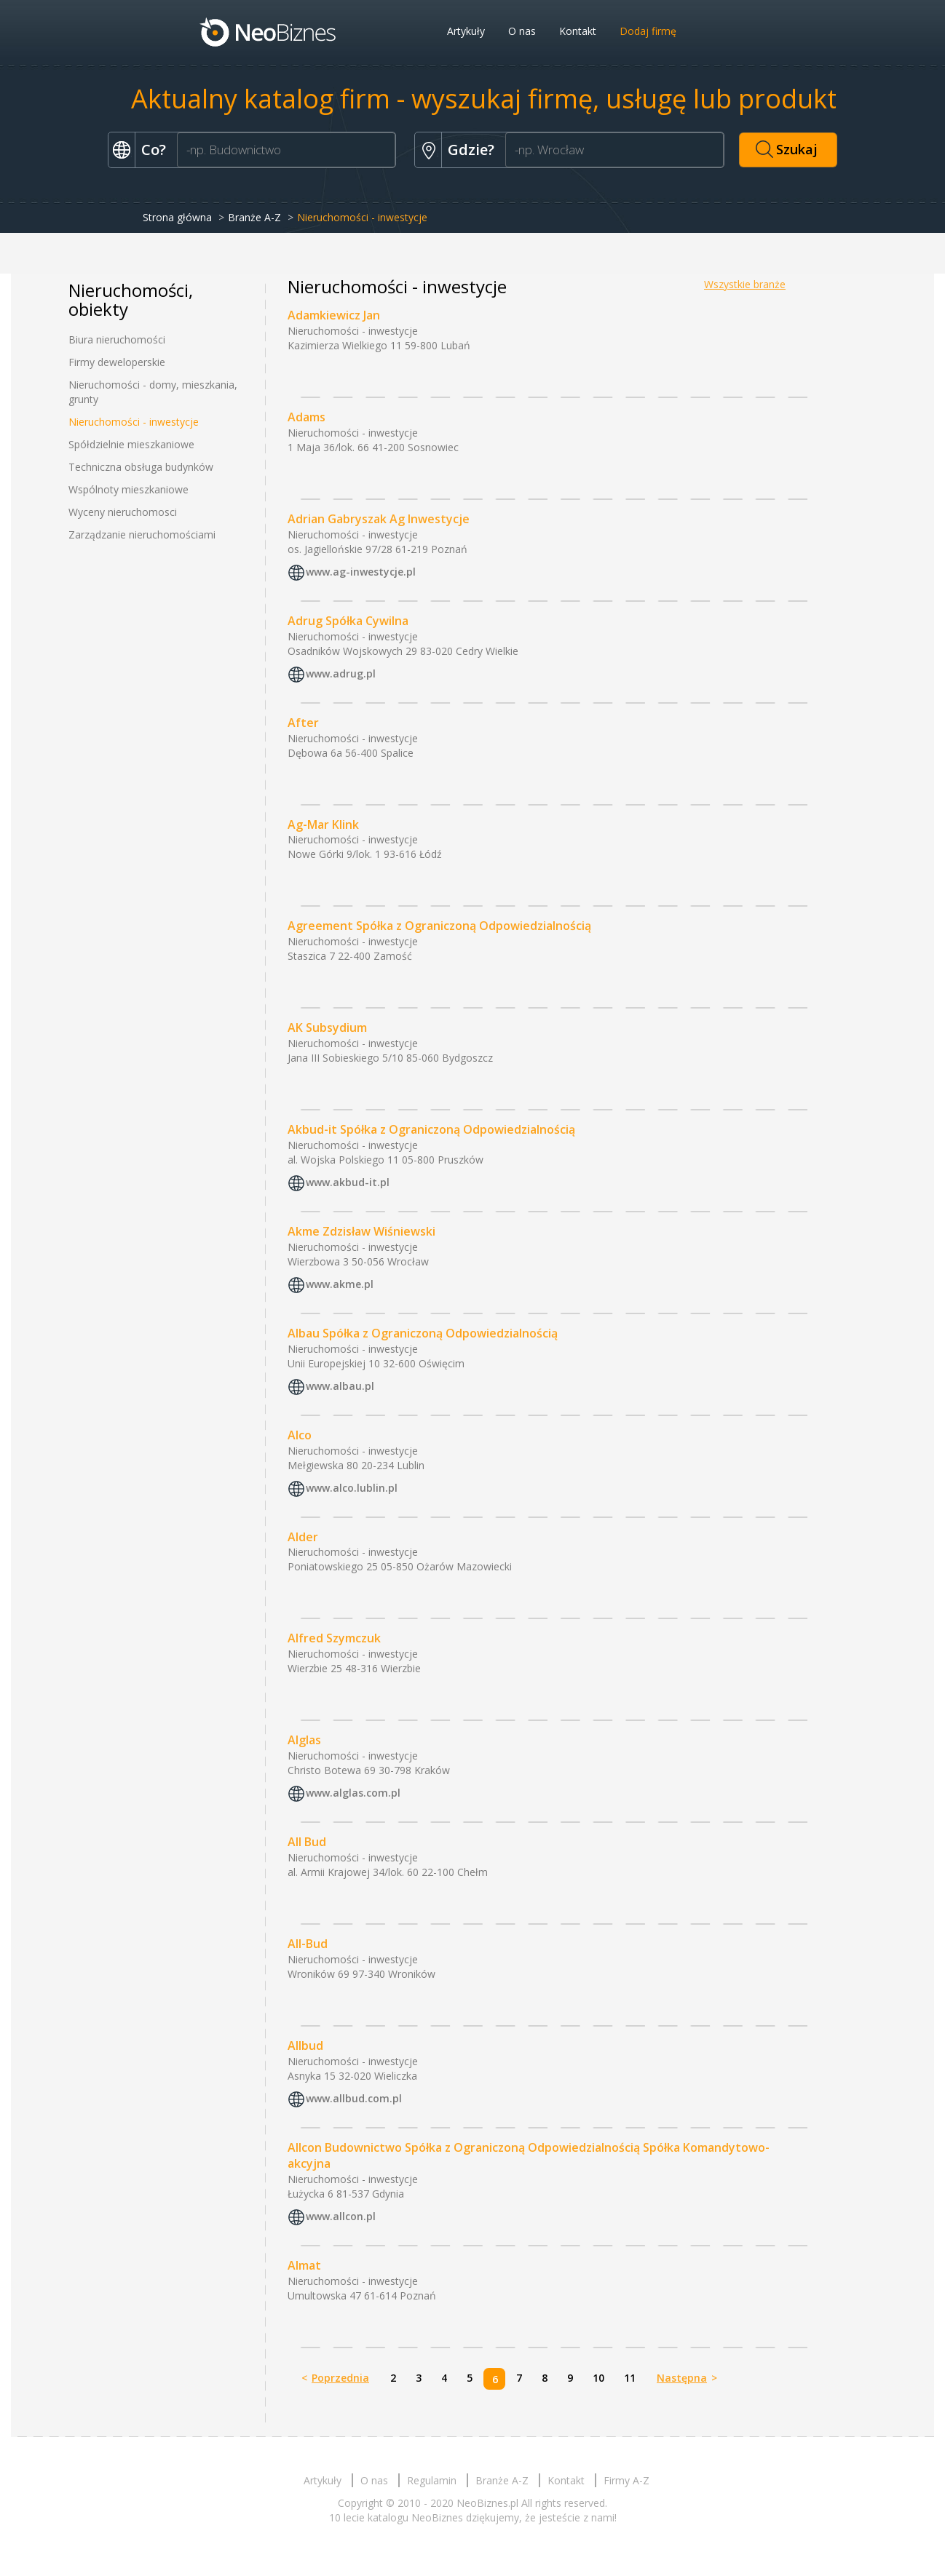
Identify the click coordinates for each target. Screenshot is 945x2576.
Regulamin (431, 2480)
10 (598, 2378)
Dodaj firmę (648, 31)
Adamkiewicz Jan (334, 315)
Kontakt (577, 31)
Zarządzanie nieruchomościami (142, 534)
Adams (306, 417)
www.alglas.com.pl (353, 1793)
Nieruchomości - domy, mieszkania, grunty (152, 392)
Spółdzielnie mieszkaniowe (131, 444)
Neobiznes (268, 31)
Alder (303, 1537)
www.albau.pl (340, 1386)
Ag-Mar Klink (323, 824)
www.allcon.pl (341, 2217)
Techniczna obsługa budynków (140, 467)
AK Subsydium (327, 1027)
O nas (522, 31)
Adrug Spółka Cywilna (348, 621)
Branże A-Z (254, 217)
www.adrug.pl (341, 673)
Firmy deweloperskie (116, 362)
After (303, 723)
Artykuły (466, 31)
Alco (300, 1435)
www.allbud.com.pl (354, 2098)
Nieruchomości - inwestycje (133, 422)
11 (630, 2378)
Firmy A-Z (626, 2480)
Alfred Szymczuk (334, 1638)
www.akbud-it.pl (348, 1182)
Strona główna (177, 217)
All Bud (307, 1842)
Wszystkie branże (745, 284)
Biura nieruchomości (116, 339)
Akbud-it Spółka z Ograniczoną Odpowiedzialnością (431, 1129)
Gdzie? (471, 149)
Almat (304, 2265)
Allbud (305, 2046)
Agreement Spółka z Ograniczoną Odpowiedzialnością (439, 926)
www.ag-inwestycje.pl (361, 572)
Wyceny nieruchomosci (122, 512)
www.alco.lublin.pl (352, 1488)
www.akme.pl (339, 1284)
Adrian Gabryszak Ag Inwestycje (379, 519)
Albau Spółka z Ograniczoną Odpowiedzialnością (423, 1333)
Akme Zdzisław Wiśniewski (361, 1231)
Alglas (304, 1740)
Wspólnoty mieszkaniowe (128, 489)
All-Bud (308, 1944)
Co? (153, 149)
